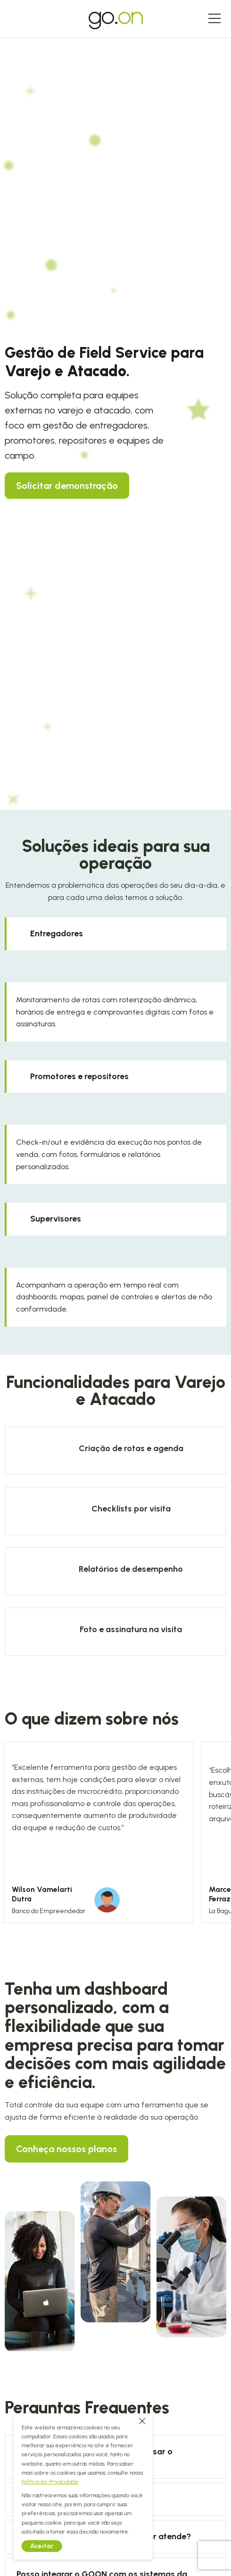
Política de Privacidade (38, 2481)
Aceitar (30, 2546)
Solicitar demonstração (67, 485)
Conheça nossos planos (66, 2149)
